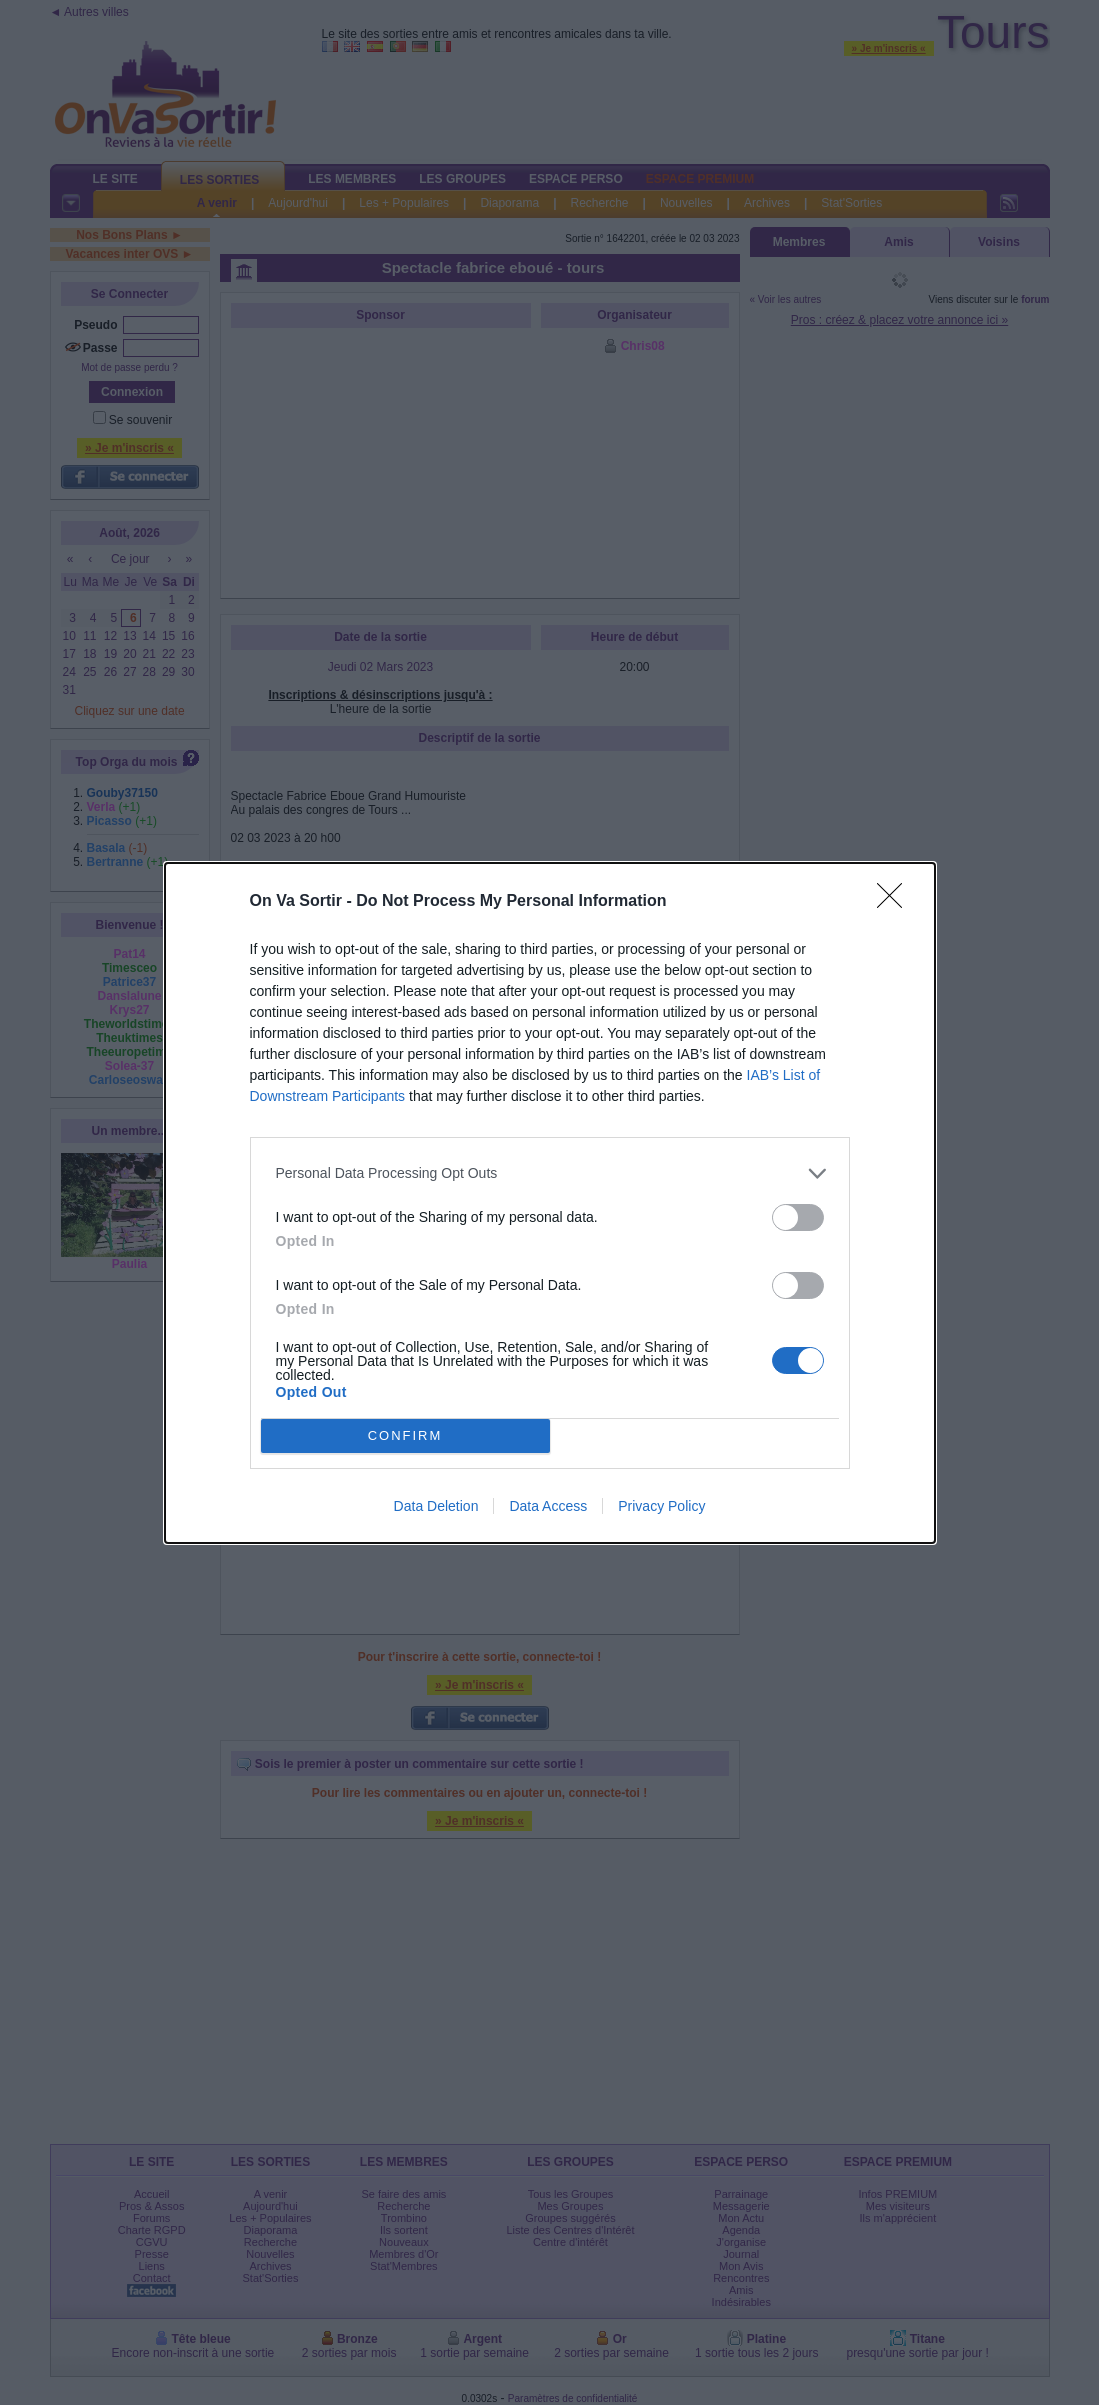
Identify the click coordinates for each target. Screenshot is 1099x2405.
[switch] (798, 1217)
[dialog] (550, 1203)
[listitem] (550, 1173)
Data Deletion (436, 1506)
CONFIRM (405, 1435)
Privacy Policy (661, 1506)
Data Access (548, 1506)
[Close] (896, 902)
